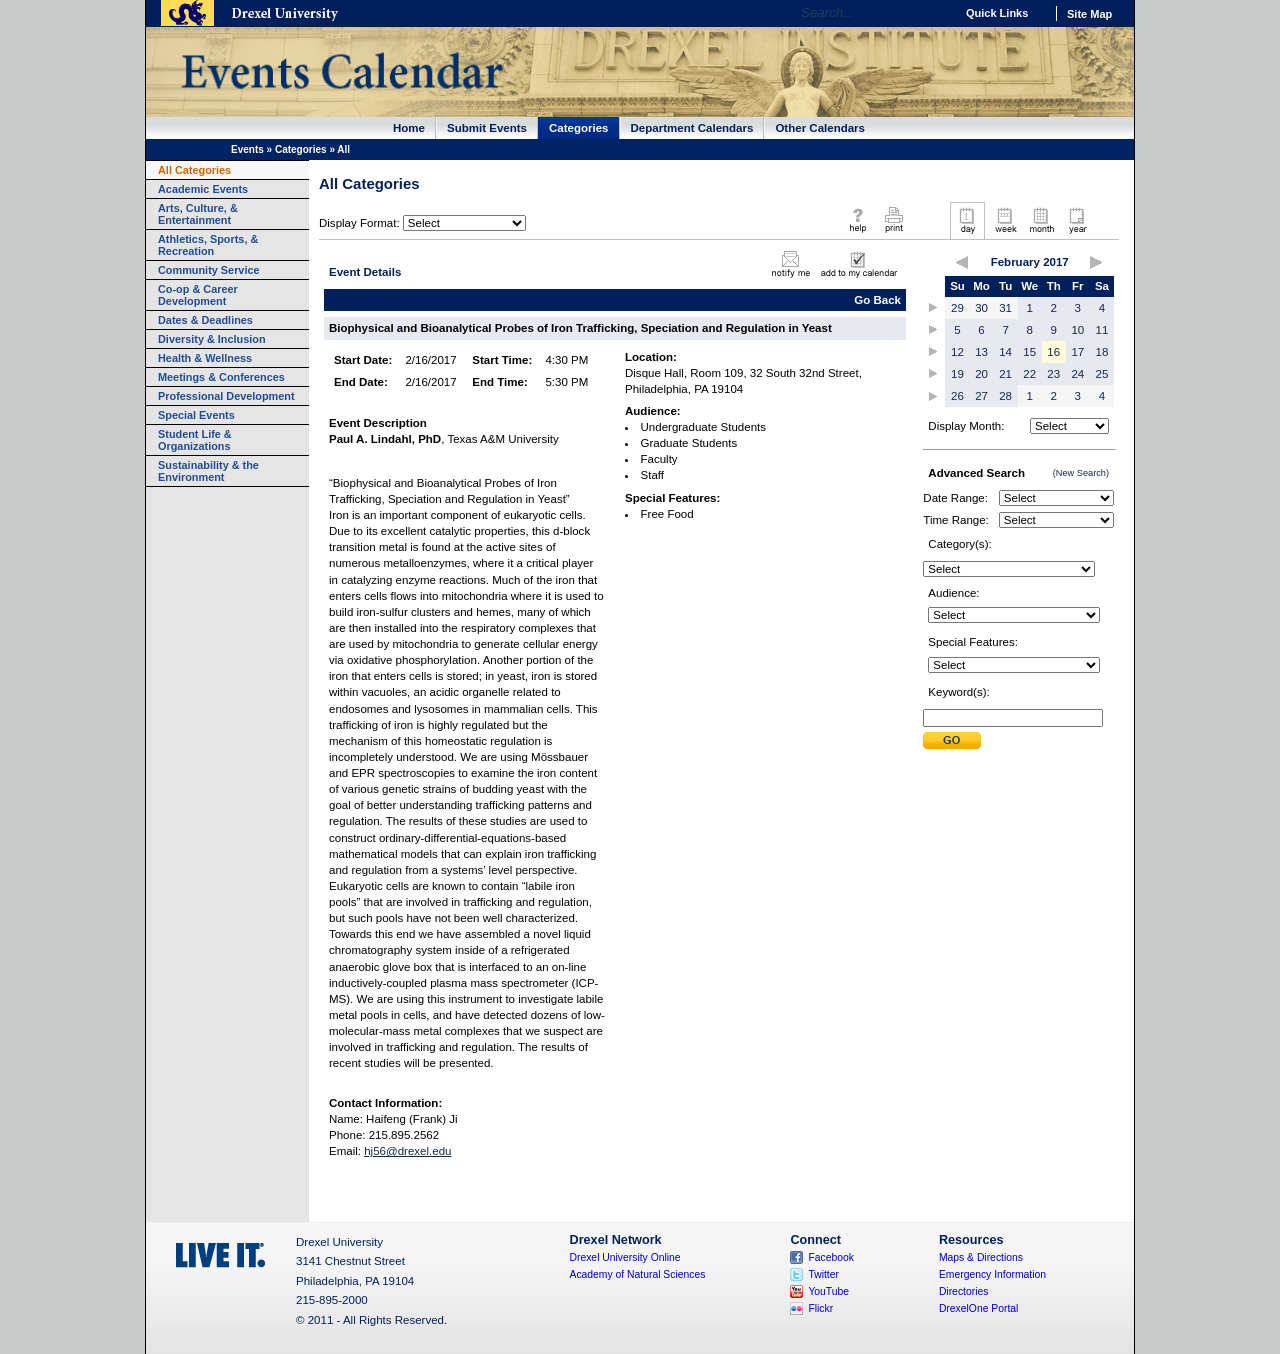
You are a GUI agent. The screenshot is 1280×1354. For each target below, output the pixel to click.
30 (981, 308)
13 (981, 352)
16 (1053, 352)
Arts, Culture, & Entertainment (198, 214)
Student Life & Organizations (195, 440)
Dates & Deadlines (205, 320)
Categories (579, 128)
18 (1102, 352)
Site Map (1089, 14)
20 (981, 374)
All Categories (194, 170)
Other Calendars (820, 128)
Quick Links (997, 13)
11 (1102, 330)
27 (981, 396)
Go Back (877, 300)
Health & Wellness (205, 358)
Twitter (823, 1274)
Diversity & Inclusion (212, 339)
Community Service (209, 270)
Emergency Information (992, 1274)
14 (1005, 352)
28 (1005, 396)
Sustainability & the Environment (208, 471)
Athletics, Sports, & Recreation (208, 245)
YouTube (828, 1291)
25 (1102, 374)
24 (1077, 374)
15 (1029, 352)
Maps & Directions (981, 1257)
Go (934, 13)
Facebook (831, 1257)
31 (1005, 308)
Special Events (196, 415)
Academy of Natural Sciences (638, 1274)
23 (1053, 374)
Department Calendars (692, 128)
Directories (964, 1291)
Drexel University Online (625, 1257)
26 (957, 396)
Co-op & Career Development (198, 295)
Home (409, 128)
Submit (952, 740)
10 (1077, 330)
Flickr (820, 1308)
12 (957, 352)
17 (1077, 352)
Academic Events (203, 189)
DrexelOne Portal (978, 1308)
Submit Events (487, 128)
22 (1029, 374)
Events (247, 149)
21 (1005, 374)
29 (957, 308)
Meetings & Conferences (221, 377)
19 (957, 374)
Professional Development (226, 396)
